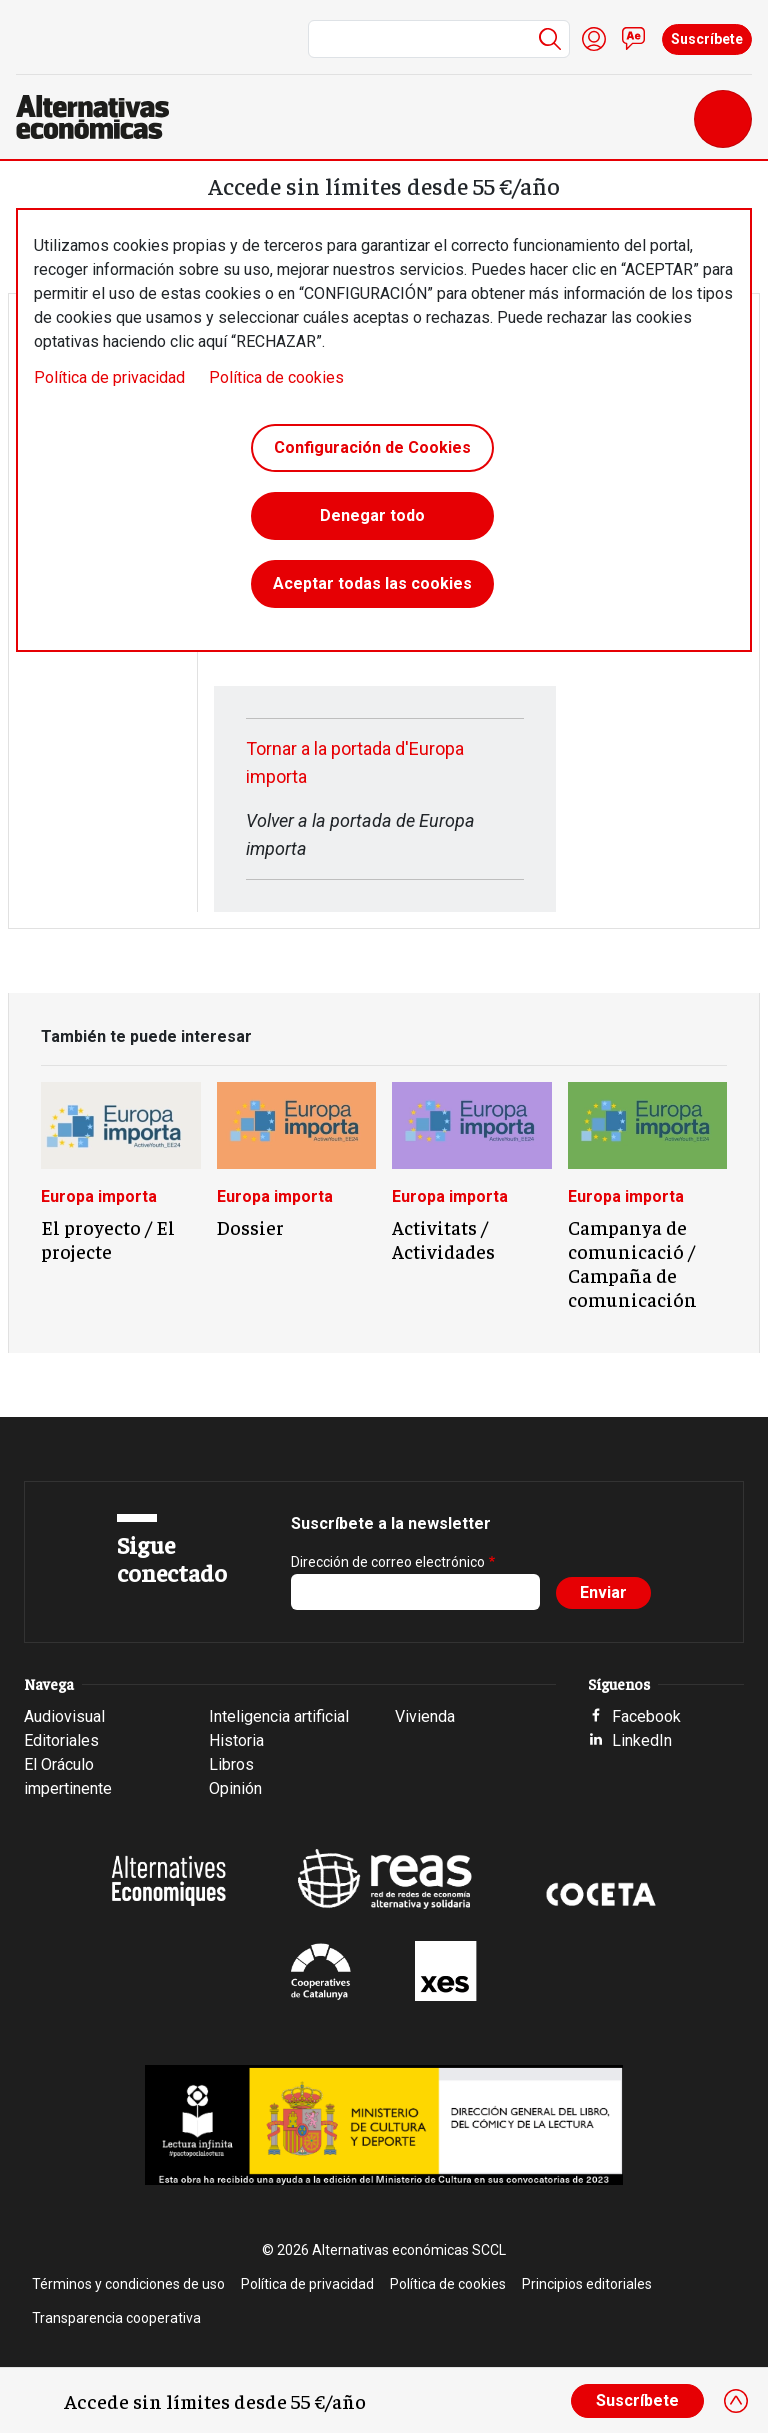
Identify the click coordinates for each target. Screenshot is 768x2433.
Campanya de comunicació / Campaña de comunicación (632, 1263)
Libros (231, 1764)
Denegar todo (372, 515)
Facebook (646, 1716)
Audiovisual (64, 1716)
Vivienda (425, 1716)
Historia (236, 1740)
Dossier (250, 1227)
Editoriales (61, 1740)
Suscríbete (707, 39)
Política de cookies (276, 377)
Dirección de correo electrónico (388, 1562)
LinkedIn (642, 1740)
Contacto (634, 39)
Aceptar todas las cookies (372, 583)
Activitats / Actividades (443, 1239)
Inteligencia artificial (279, 1716)
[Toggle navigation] (723, 119)
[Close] (736, 2401)
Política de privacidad (109, 377)
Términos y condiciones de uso (128, 2284)
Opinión (235, 1788)
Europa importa (99, 1196)
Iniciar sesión (594, 39)
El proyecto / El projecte (108, 1239)
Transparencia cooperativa (116, 2318)
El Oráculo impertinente (68, 1776)
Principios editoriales (587, 2284)
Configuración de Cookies (372, 447)
